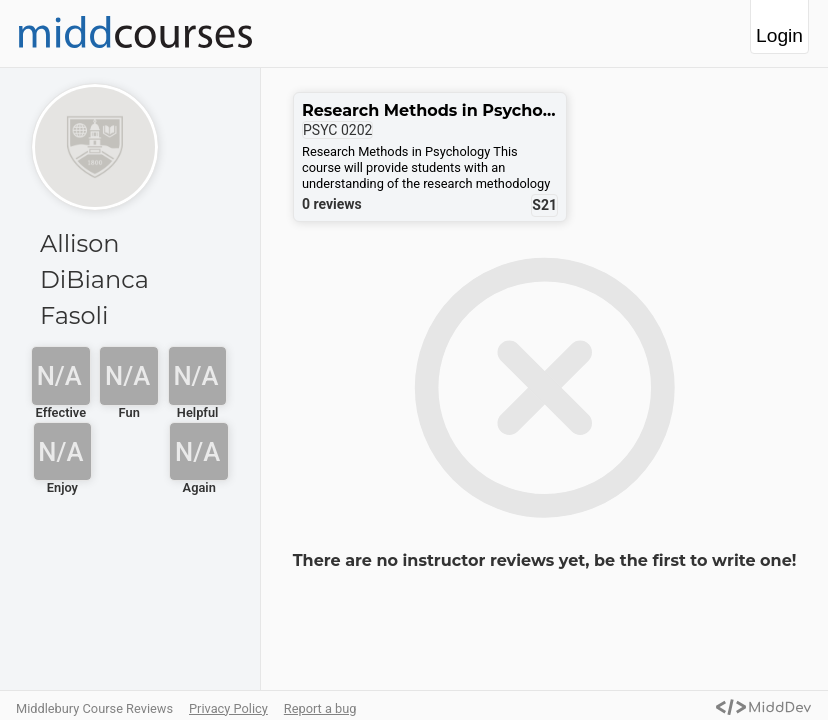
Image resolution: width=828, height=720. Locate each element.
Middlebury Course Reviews (94, 708)
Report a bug (320, 708)
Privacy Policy (228, 708)
